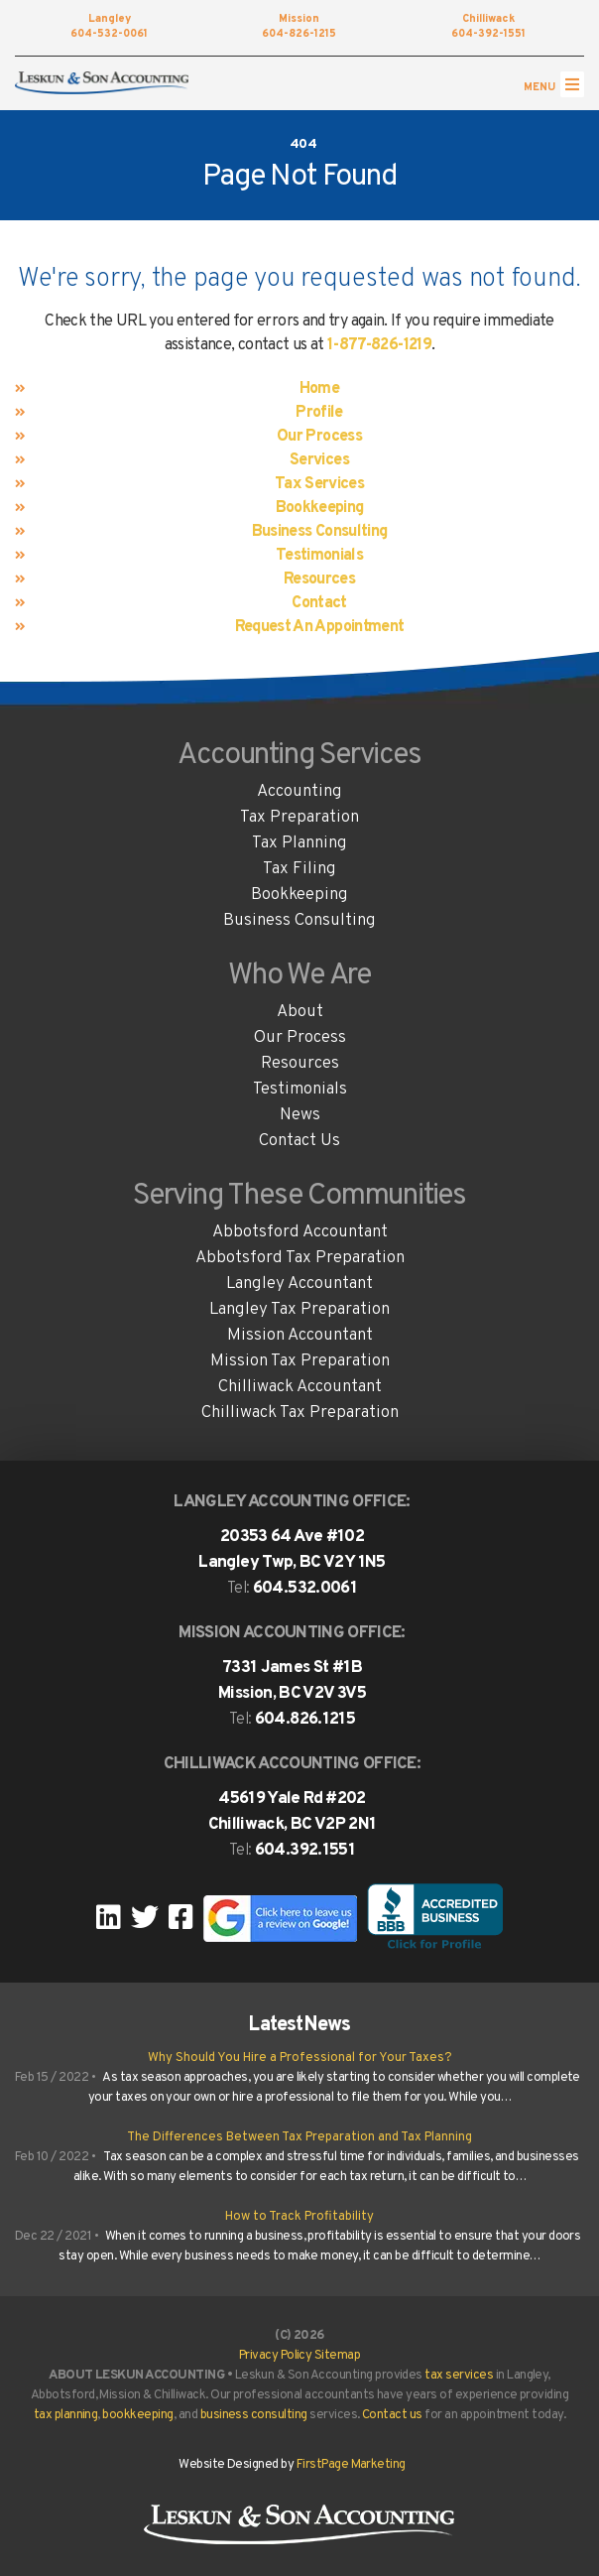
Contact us (392, 2415)
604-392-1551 (487, 27)
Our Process (319, 437)
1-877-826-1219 (379, 345)
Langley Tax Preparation (299, 1310)
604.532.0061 (305, 1589)
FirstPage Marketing (351, 2465)
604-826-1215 (299, 27)
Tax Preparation (299, 818)
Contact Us (299, 1141)
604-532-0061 (109, 27)
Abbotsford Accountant (300, 1232)
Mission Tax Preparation (300, 1361)
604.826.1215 (305, 1720)
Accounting (299, 792)
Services (319, 460)
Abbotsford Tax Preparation (300, 1258)
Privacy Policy (275, 2356)
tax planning (66, 2415)
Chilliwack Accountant (300, 1387)
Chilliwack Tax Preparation (300, 1413)
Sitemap (337, 2356)
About (300, 1012)
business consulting (253, 2415)
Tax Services (319, 484)
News (300, 1115)
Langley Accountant (299, 1284)
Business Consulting (320, 532)
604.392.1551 (305, 1851)
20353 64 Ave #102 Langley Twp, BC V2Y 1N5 (291, 1550)
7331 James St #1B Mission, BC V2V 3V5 (292, 1681)
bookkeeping (137, 2415)
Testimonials (319, 556)
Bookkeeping (320, 508)
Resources (319, 579)
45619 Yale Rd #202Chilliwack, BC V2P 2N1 (292, 1812)
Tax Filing (299, 869)
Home (319, 389)
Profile (319, 413)
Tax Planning (299, 843)
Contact (319, 603)
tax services (458, 2375)
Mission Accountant (300, 1336)
